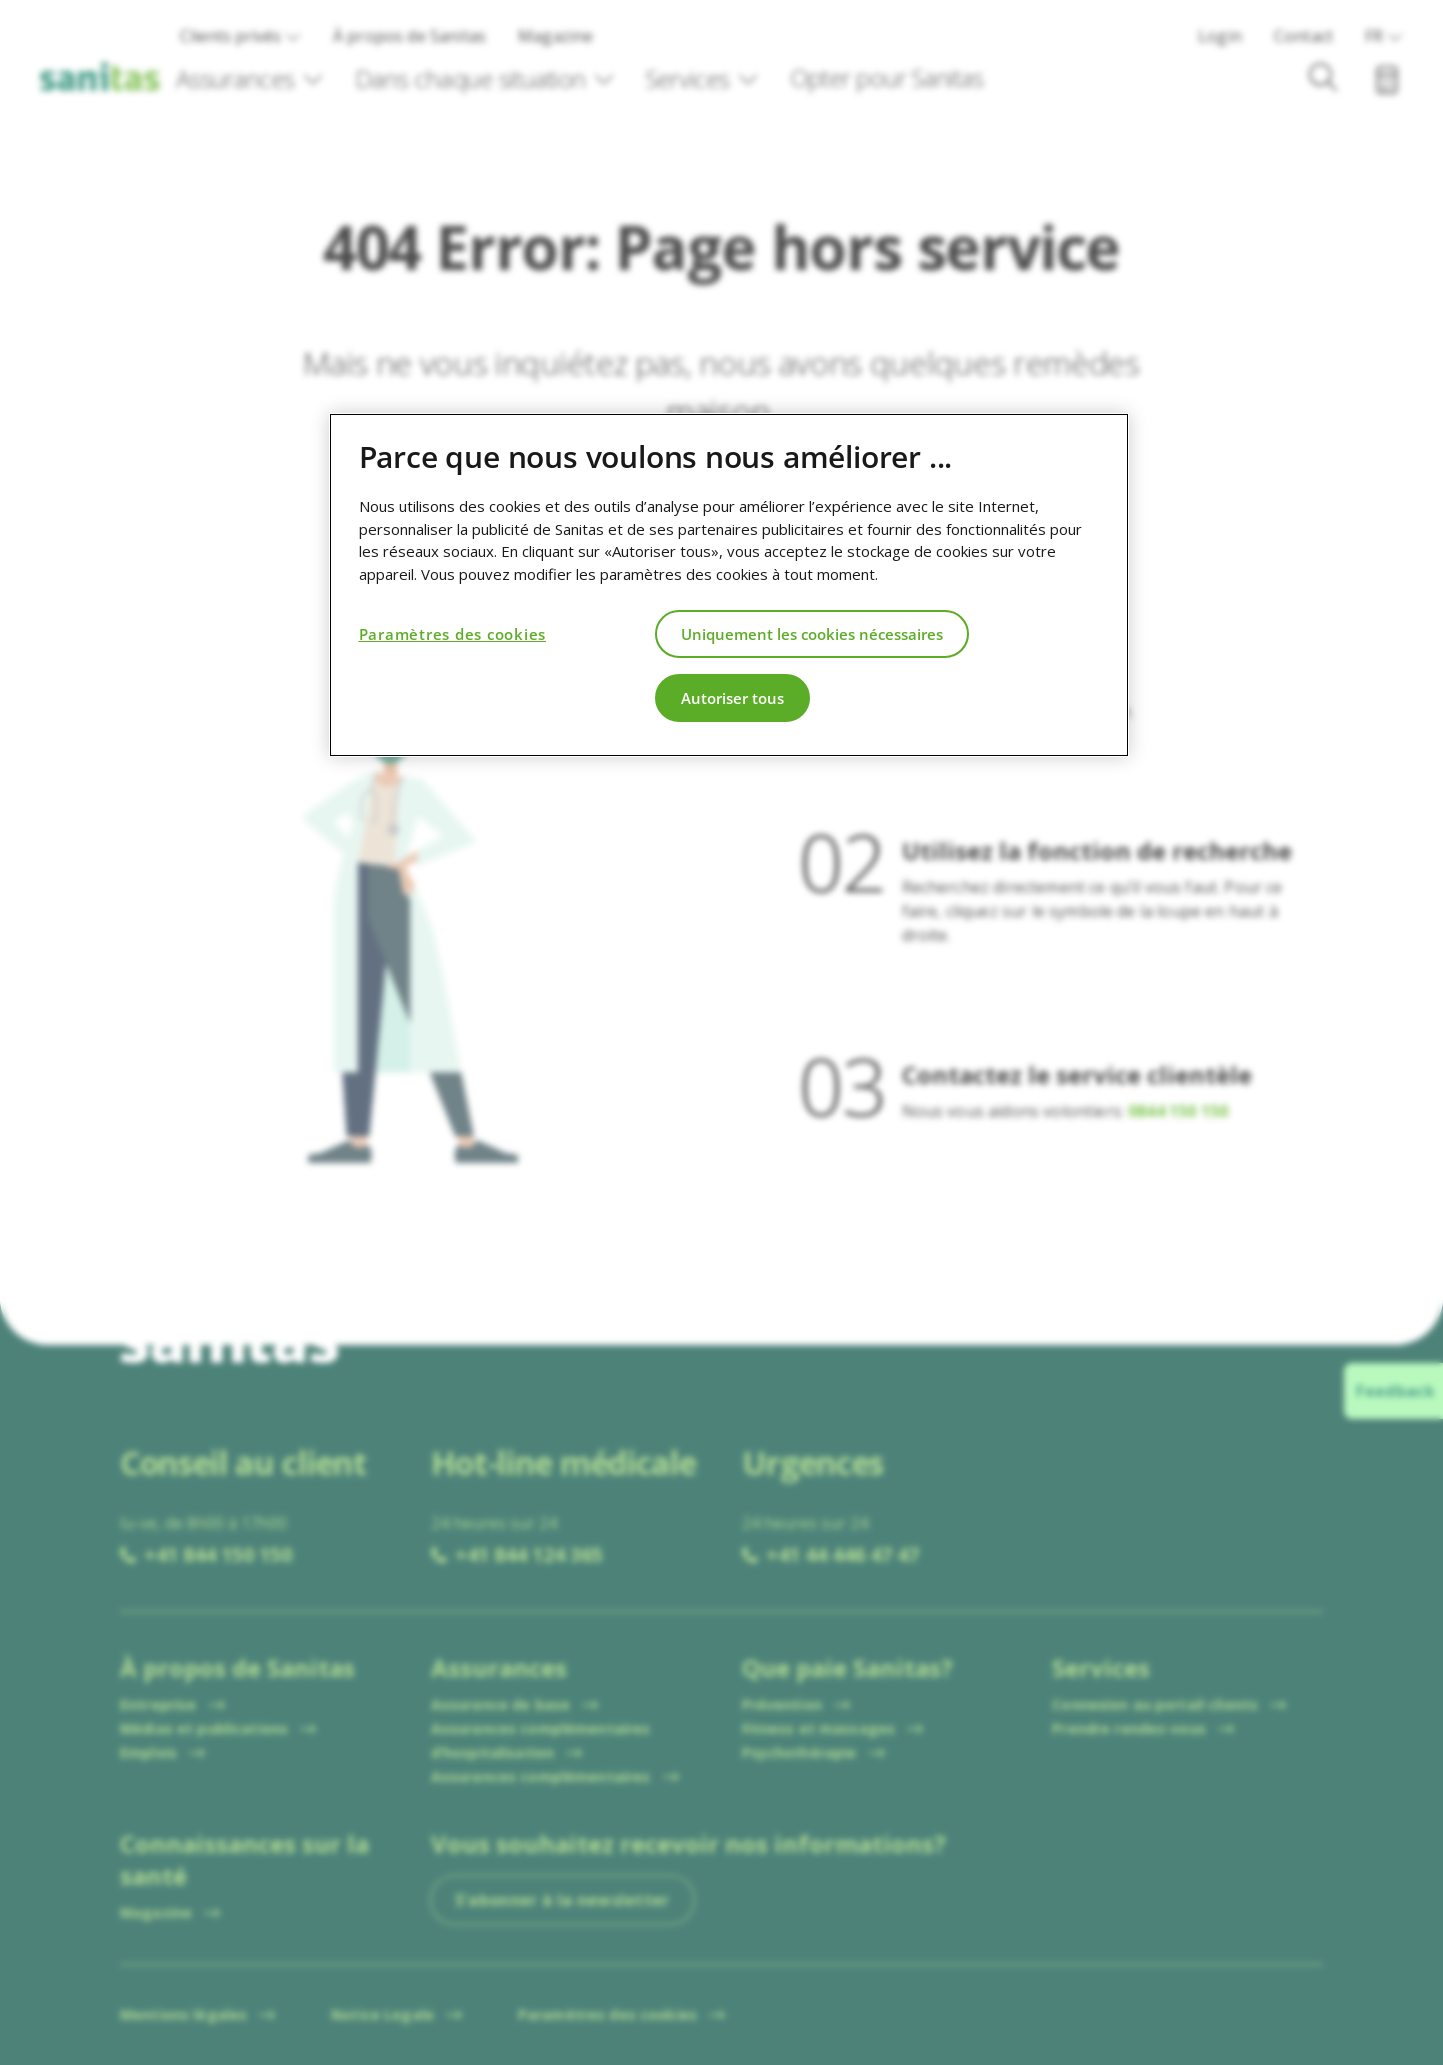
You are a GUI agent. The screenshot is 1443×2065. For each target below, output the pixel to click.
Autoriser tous (732, 698)
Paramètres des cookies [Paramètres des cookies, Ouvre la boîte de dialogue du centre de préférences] (453, 634)
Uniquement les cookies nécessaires (812, 634)
